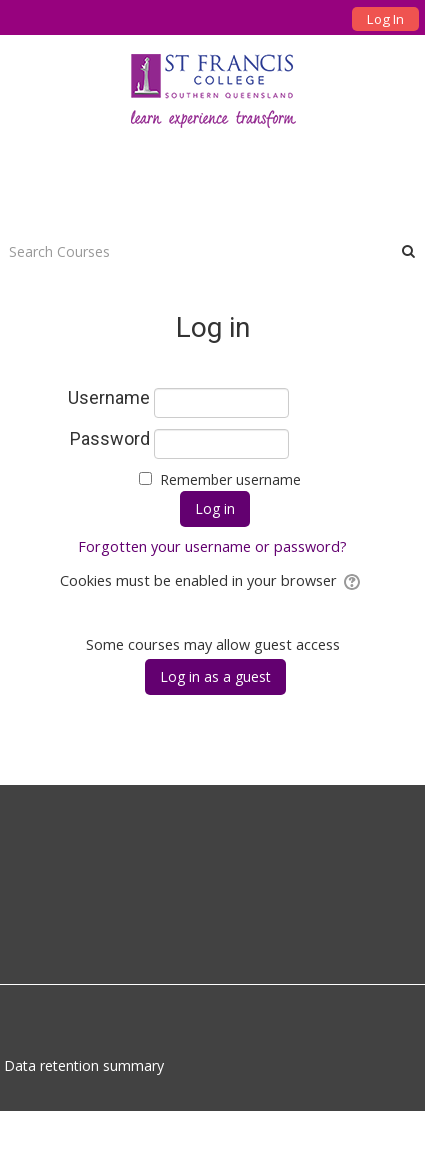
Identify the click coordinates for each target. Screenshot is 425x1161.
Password (110, 439)
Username (109, 398)
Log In (385, 19)
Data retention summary (84, 1065)
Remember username (230, 479)
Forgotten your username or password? (212, 546)
